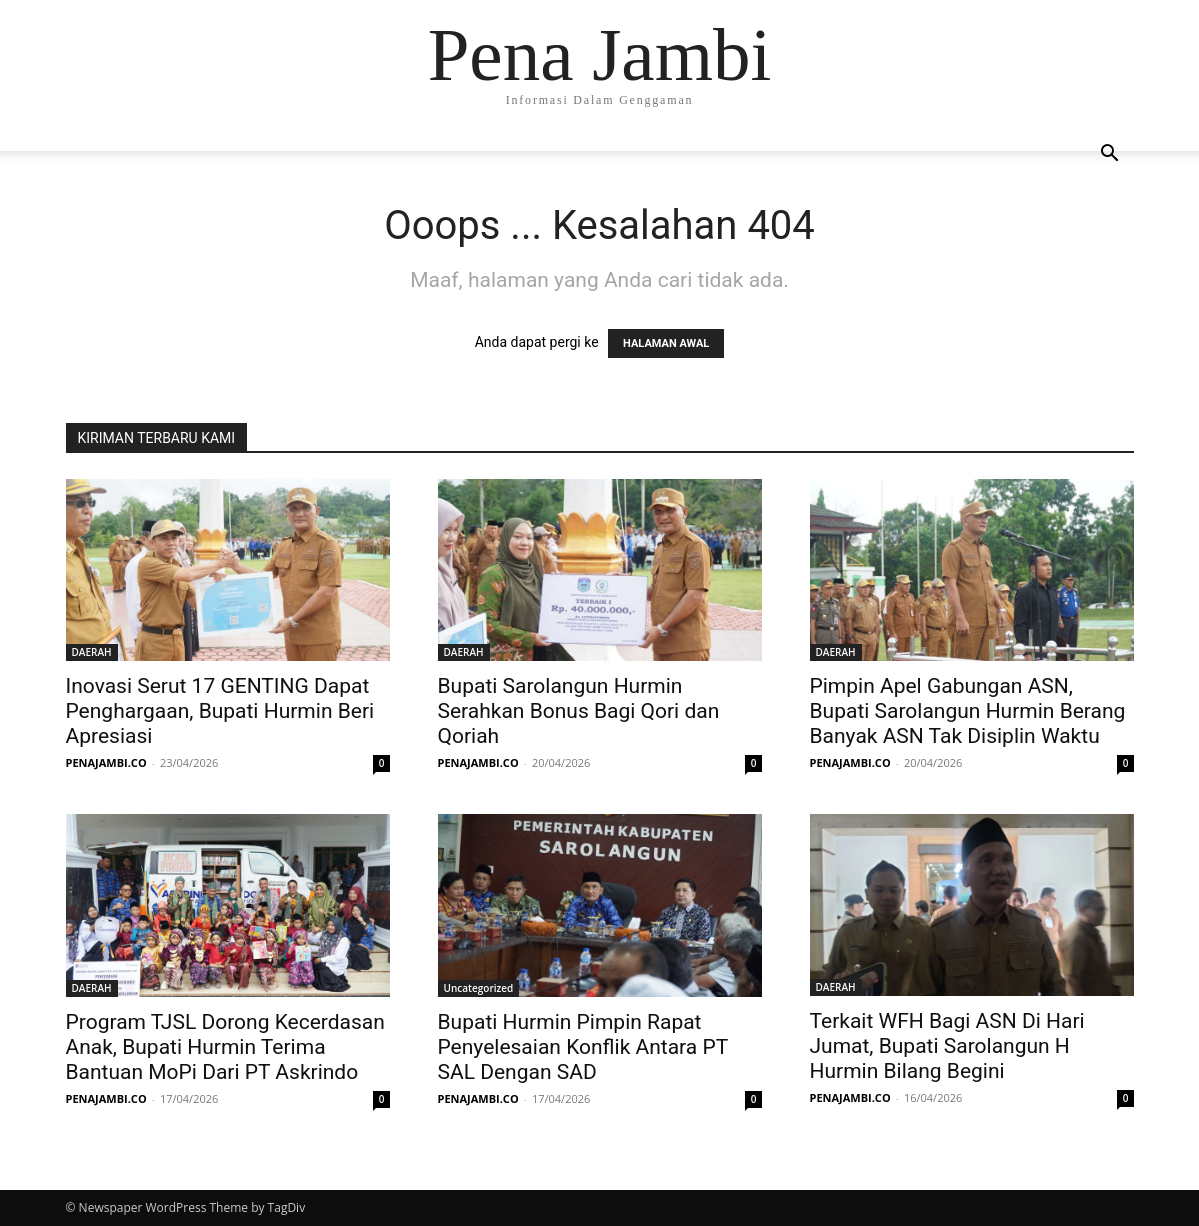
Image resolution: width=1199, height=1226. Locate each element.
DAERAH (92, 652)
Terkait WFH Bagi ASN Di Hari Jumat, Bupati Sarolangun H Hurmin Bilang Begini (947, 1046)
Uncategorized (479, 988)
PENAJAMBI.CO (106, 762)
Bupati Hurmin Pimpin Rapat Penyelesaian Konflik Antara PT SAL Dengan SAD (583, 1047)
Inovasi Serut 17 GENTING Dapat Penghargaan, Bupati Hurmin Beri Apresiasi (220, 711)
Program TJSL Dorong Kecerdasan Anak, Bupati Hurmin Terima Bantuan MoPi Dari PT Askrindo (225, 1047)
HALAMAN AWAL (666, 343)
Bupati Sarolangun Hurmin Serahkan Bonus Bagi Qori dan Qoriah (579, 711)
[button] (1110, 155)
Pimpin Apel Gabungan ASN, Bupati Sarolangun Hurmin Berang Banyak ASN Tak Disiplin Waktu (968, 711)
